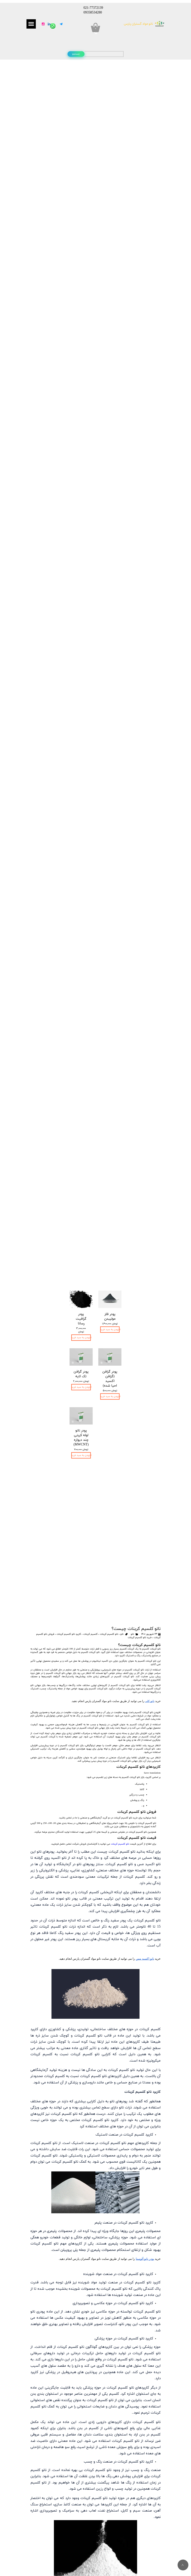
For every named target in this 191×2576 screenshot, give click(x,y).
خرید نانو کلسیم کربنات (140, 594)
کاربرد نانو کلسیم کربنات (69, 591)
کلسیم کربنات (90, 591)
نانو (132, 591)
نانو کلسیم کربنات (109, 591)
